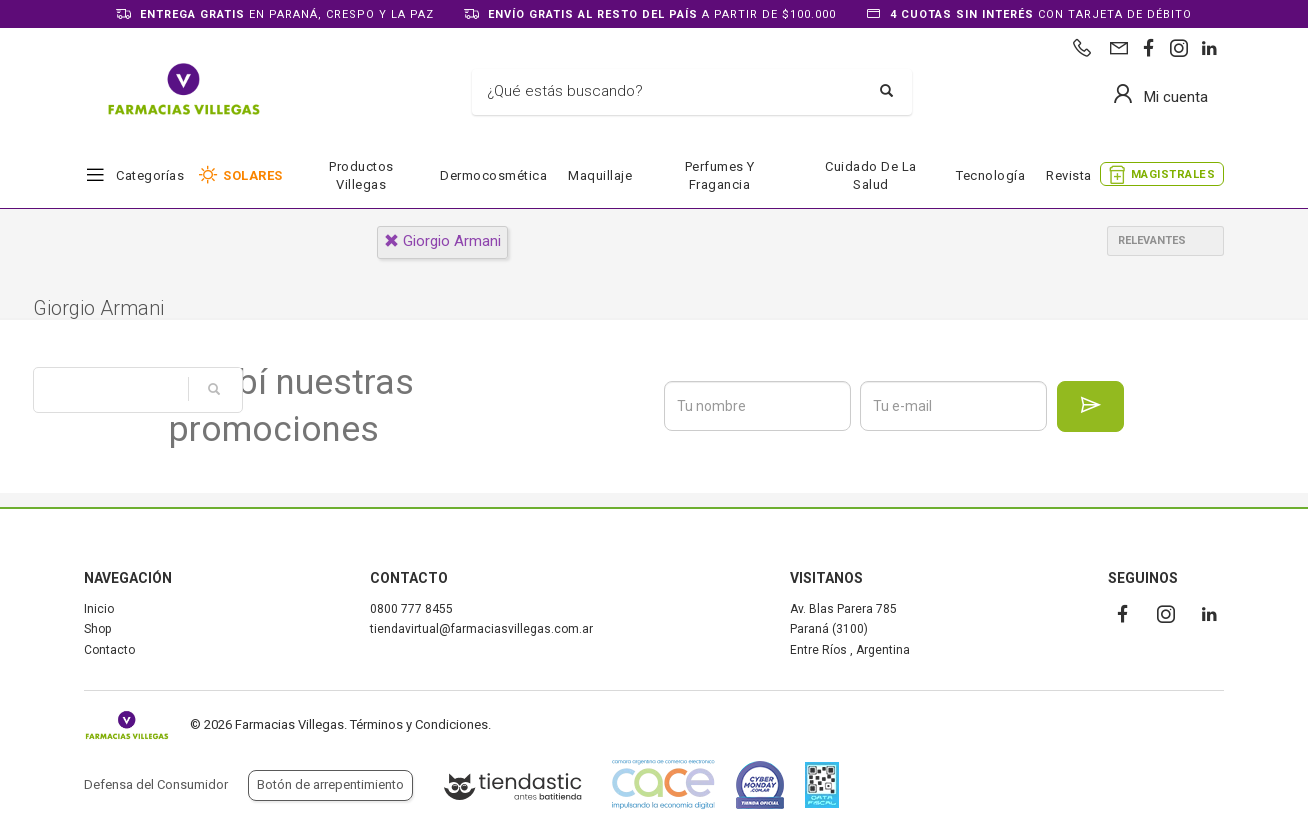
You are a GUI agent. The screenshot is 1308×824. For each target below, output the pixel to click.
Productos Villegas (361, 175)
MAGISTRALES (1173, 174)
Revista (1069, 175)
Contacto (109, 650)
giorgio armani (442, 241)
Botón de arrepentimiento (330, 784)
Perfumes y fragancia (720, 175)
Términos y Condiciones (419, 724)
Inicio (99, 609)
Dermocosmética (493, 175)
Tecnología (990, 175)
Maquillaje (600, 175)
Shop (97, 629)
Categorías (150, 175)
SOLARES (253, 175)
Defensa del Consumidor (156, 784)
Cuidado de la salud (871, 175)
